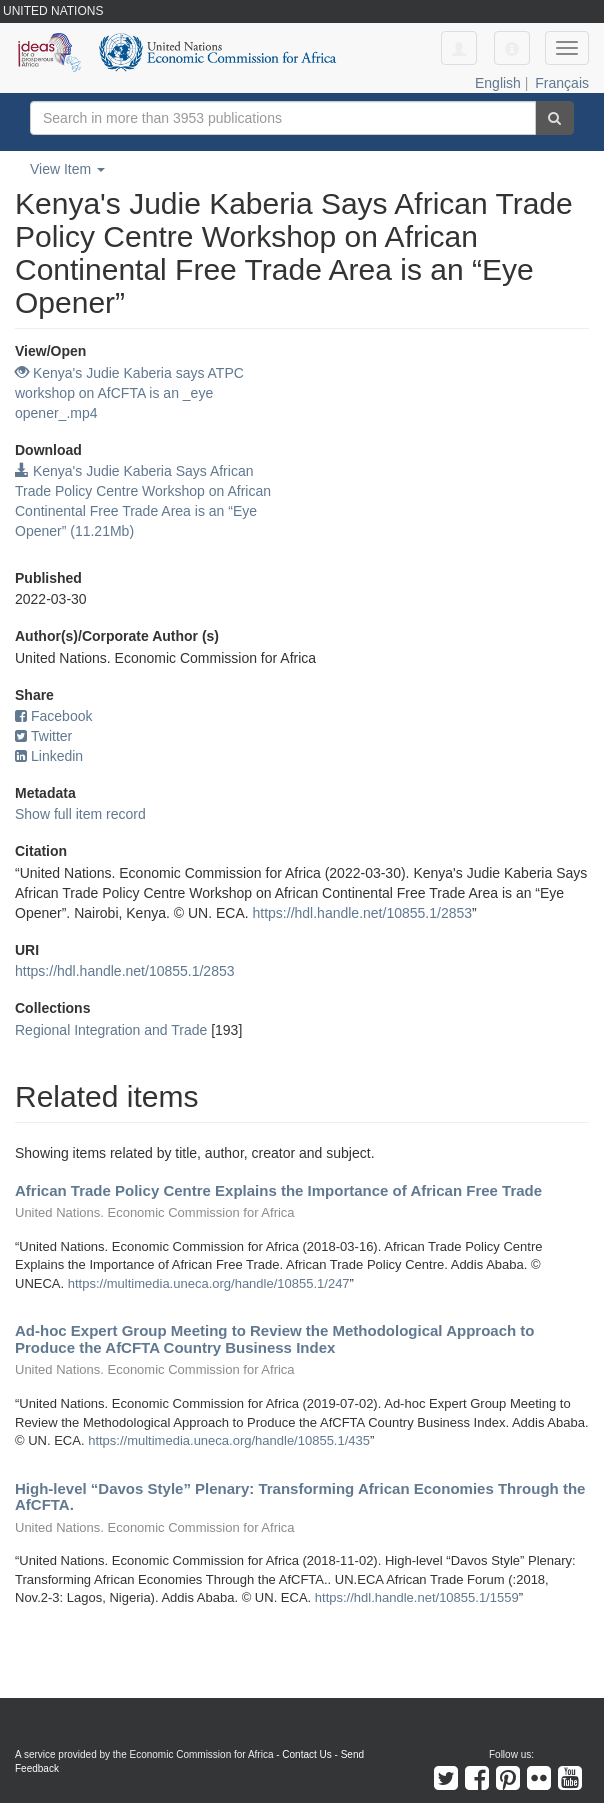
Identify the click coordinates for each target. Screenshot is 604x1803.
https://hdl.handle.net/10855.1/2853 (363, 913)
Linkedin (49, 756)
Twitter (43, 736)
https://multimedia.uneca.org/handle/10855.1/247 (209, 1283)
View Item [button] (67, 169)
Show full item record (80, 814)
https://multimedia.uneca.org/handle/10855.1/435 (229, 1440)
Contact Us (306, 1754)
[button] (512, 48)
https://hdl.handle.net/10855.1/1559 (417, 1597)
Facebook (53, 716)
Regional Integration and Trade (111, 1030)
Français (562, 83)
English (498, 83)
